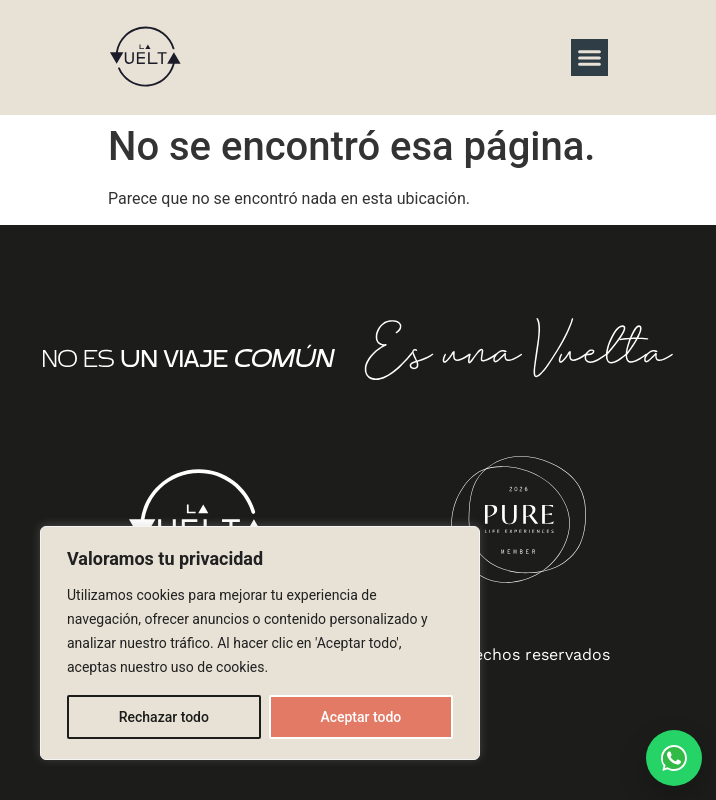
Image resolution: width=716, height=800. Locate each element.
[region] (260, 643)
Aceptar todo (360, 717)
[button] (590, 58)
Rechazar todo (164, 717)
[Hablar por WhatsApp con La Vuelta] (674, 758)
